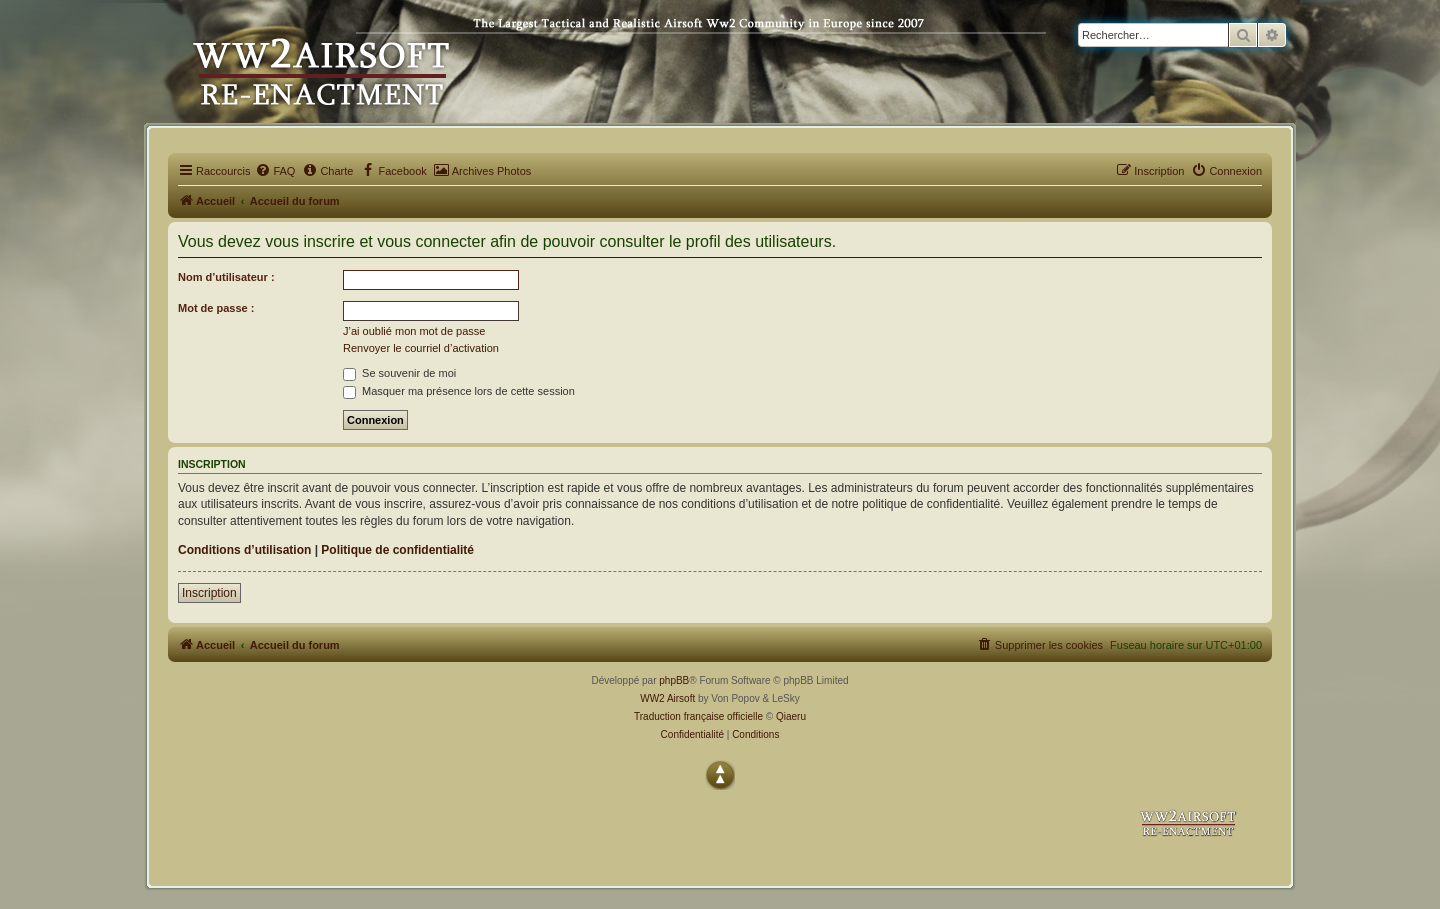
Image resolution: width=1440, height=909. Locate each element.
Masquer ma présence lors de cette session (459, 391)
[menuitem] (275, 171)
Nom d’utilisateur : (226, 277)
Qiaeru (791, 716)
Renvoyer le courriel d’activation (421, 348)
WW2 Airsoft (667, 698)
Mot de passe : (216, 308)
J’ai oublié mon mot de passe (414, 331)
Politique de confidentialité (397, 550)
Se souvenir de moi (399, 373)
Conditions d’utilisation (244, 550)
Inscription (209, 593)
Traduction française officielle (698, 716)
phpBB (674, 680)
